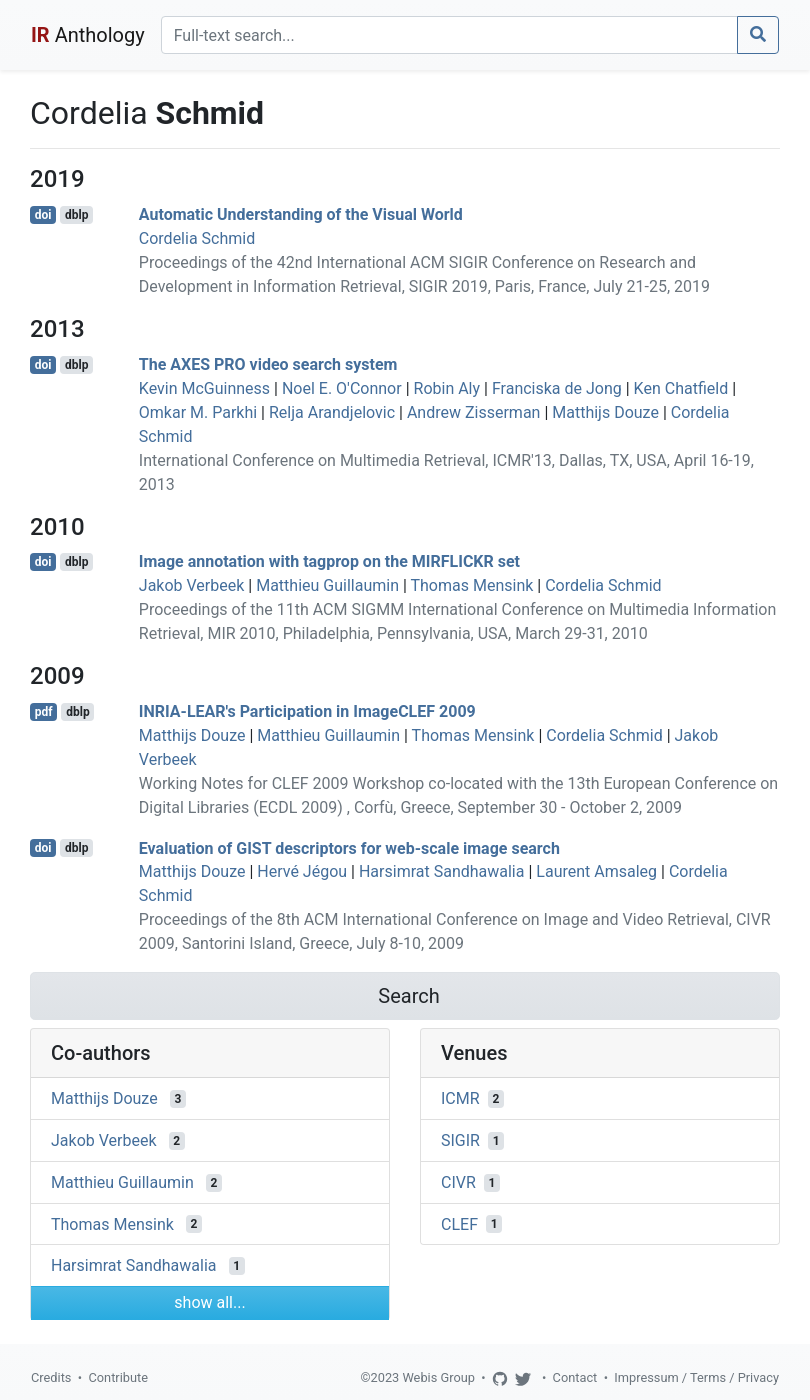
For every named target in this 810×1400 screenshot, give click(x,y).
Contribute (118, 1377)
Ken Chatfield (681, 388)
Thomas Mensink (472, 585)
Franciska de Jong (557, 388)
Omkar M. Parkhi (198, 412)
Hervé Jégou (302, 871)
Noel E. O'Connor (342, 388)
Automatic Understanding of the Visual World (301, 214)
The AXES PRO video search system (268, 364)
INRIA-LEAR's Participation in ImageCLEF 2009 (307, 711)
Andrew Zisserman (474, 412)
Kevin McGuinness (204, 388)
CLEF (459, 1223)
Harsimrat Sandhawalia (442, 871)
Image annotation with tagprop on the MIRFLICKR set (329, 561)
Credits (51, 1377)
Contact (575, 1377)
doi (43, 215)
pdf (44, 712)
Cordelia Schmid (197, 238)
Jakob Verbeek (192, 585)
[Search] (449, 35)
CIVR (458, 1182)
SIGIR (460, 1140)
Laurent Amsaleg (596, 871)
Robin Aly (447, 388)
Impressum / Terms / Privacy (696, 1377)
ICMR (460, 1098)
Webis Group (438, 1377)
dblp (76, 215)
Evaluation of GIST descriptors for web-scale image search (349, 847)
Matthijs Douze (605, 412)
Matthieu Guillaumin (327, 585)
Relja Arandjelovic (332, 412)
